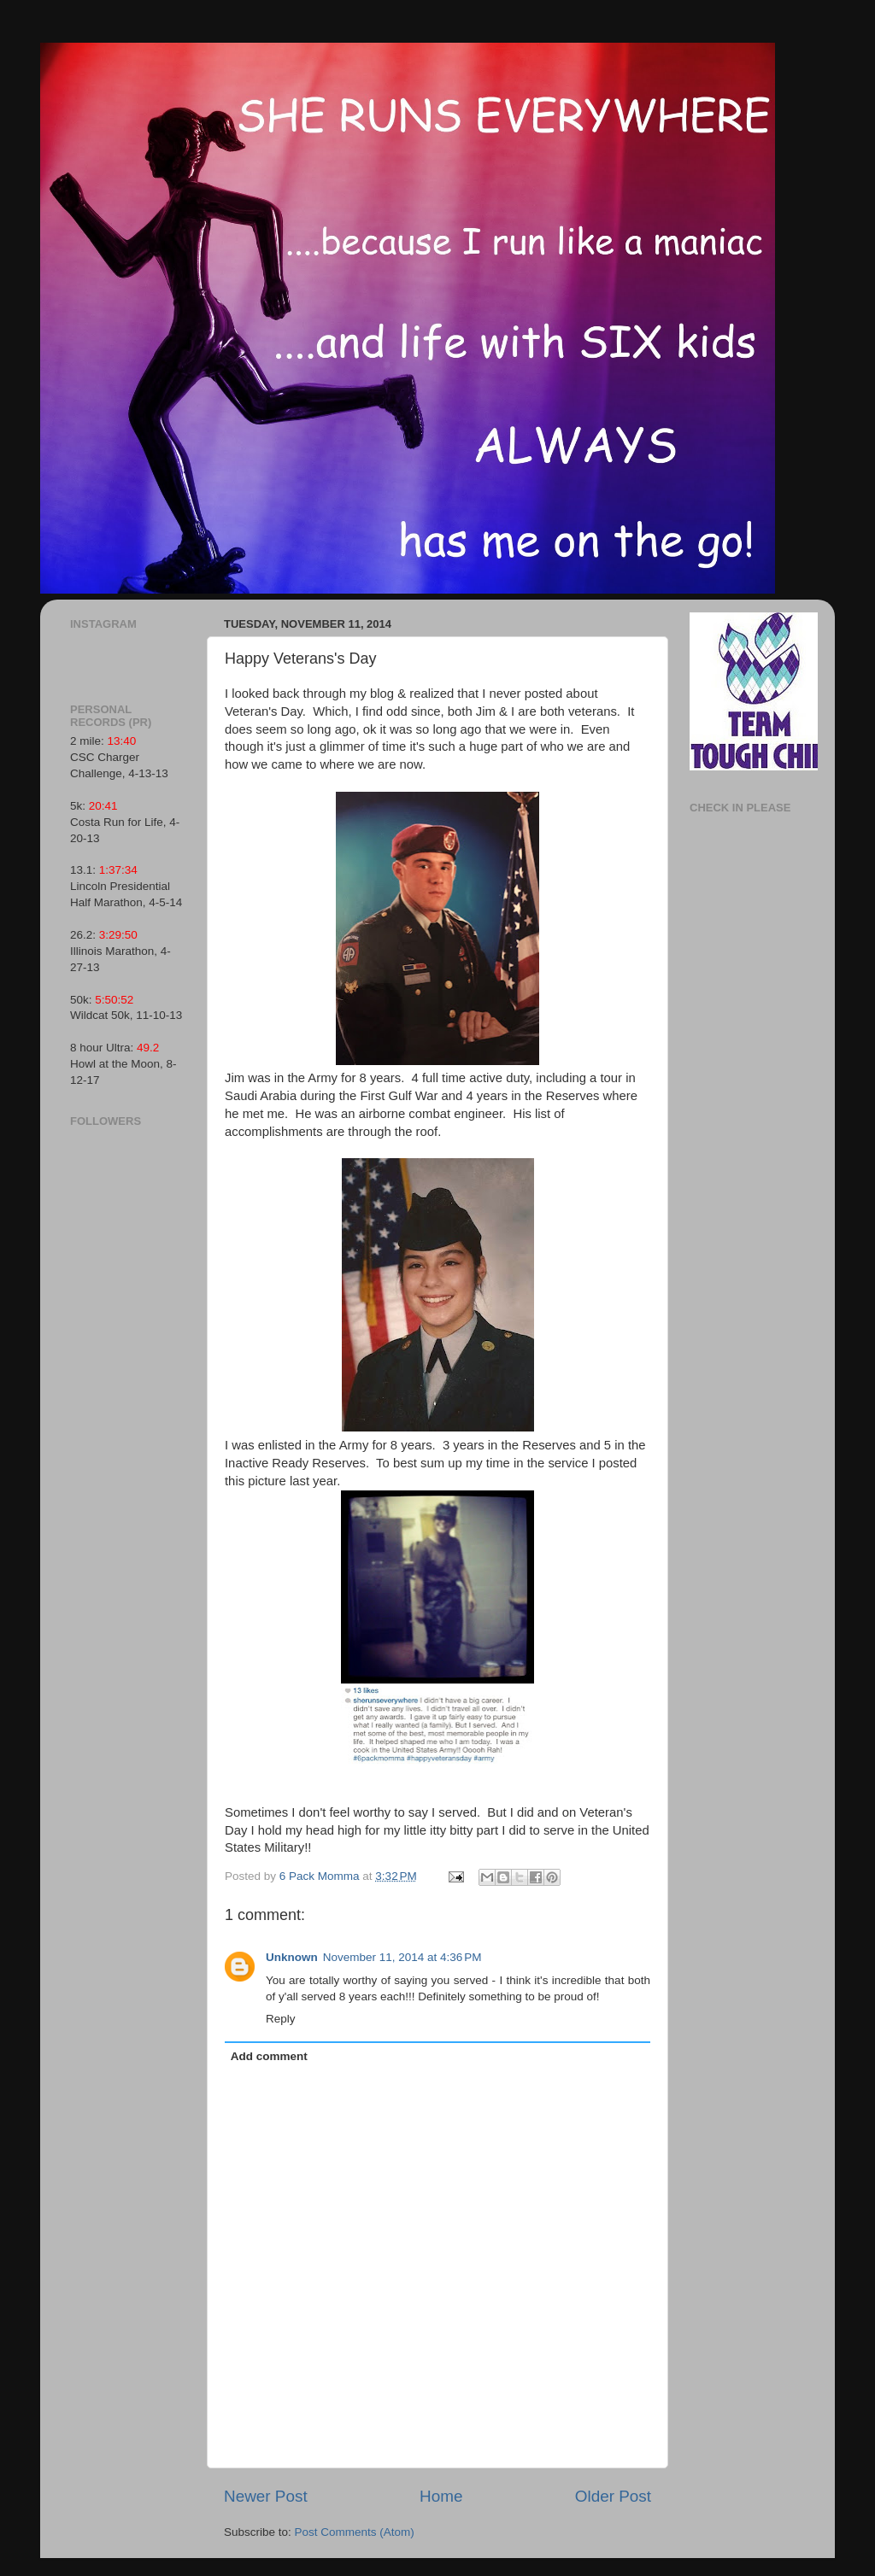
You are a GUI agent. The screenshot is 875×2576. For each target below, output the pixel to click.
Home (441, 2496)
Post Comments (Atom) (354, 2532)
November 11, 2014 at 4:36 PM (402, 1957)
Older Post (613, 2496)
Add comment (269, 2056)
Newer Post (266, 2496)
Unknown (292, 1957)
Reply (281, 2018)
